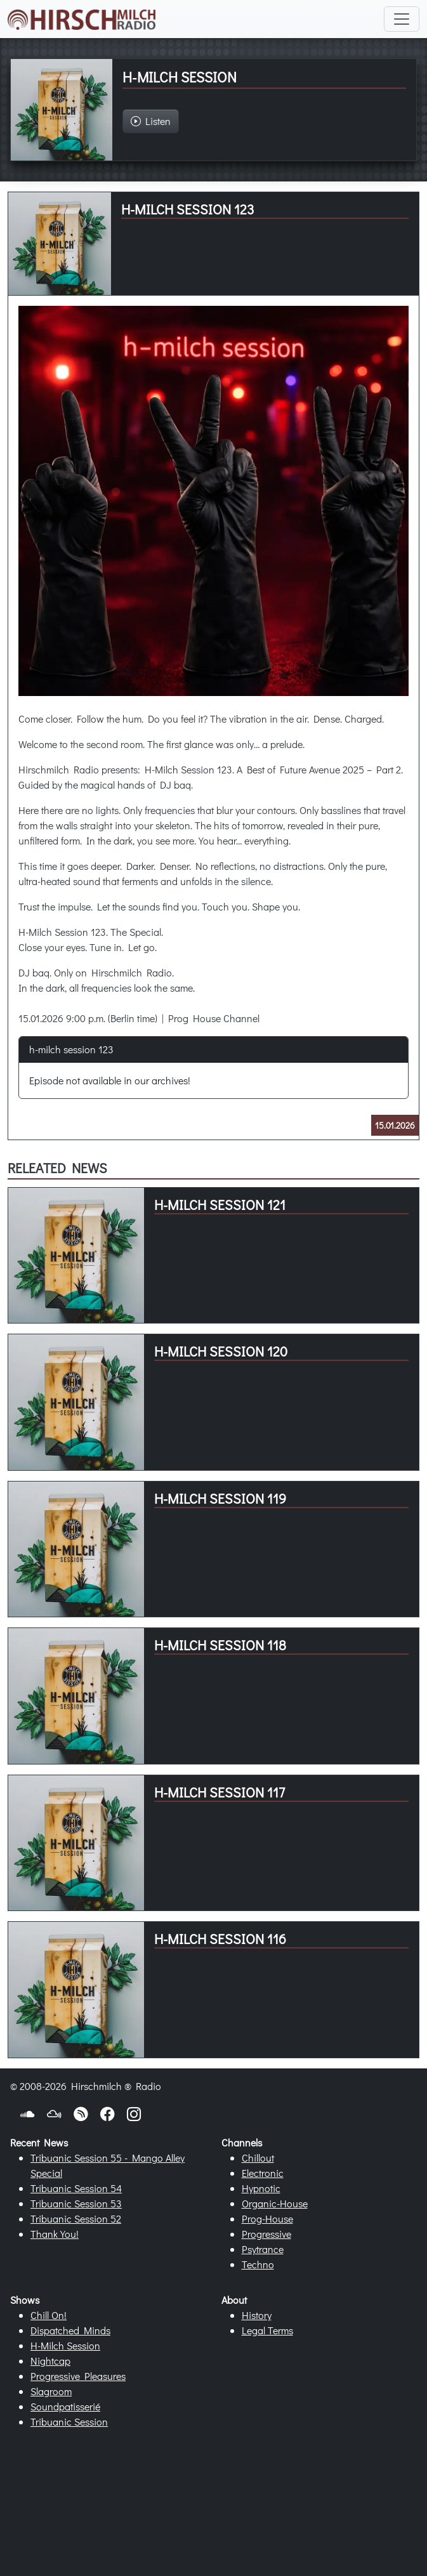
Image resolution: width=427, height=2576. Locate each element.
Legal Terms (267, 2330)
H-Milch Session (65, 2345)
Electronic (263, 2172)
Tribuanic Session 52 (75, 2218)
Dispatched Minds (70, 2330)
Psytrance (263, 2249)
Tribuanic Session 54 (76, 2188)
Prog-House (267, 2218)
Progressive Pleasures (78, 2375)
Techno (258, 2264)
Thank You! (54, 2233)
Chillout (258, 2157)
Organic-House (275, 2203)
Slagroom (51, 2391)
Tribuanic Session (69, 2421)
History (257, 2315)
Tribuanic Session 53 (76, 2203)
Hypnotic (261, 2188)
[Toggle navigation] (401, 19)
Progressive (266, 2233)
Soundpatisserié (65, 2406)
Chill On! (48, 2315)
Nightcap (50, 2360)
